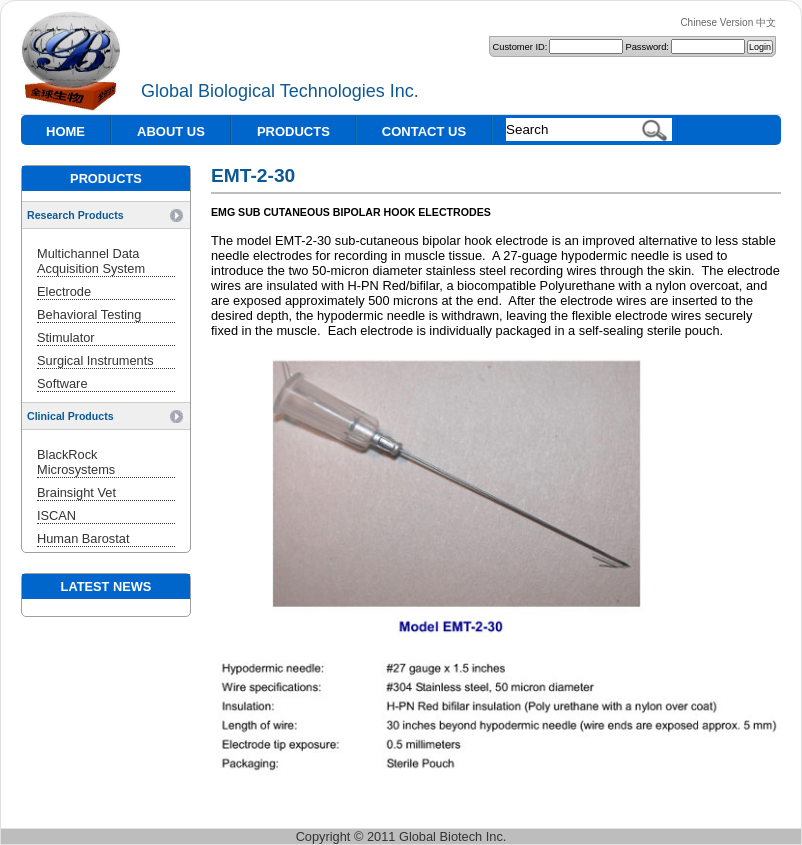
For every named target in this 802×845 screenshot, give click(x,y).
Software (62, 383)
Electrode (64, 291)
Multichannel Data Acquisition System (91, 261)
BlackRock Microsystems (76, 462)
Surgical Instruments (95, 360)
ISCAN (56, 515)
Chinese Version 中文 (728, 22)
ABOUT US (171, 131)
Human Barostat (83, 538)
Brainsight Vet (76, 492)
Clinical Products (70, 416)
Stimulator (66, 337)
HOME (65, 131)
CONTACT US (424, 131)
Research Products (75, 215)
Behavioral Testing (89, 314)
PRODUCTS (293, 131)
